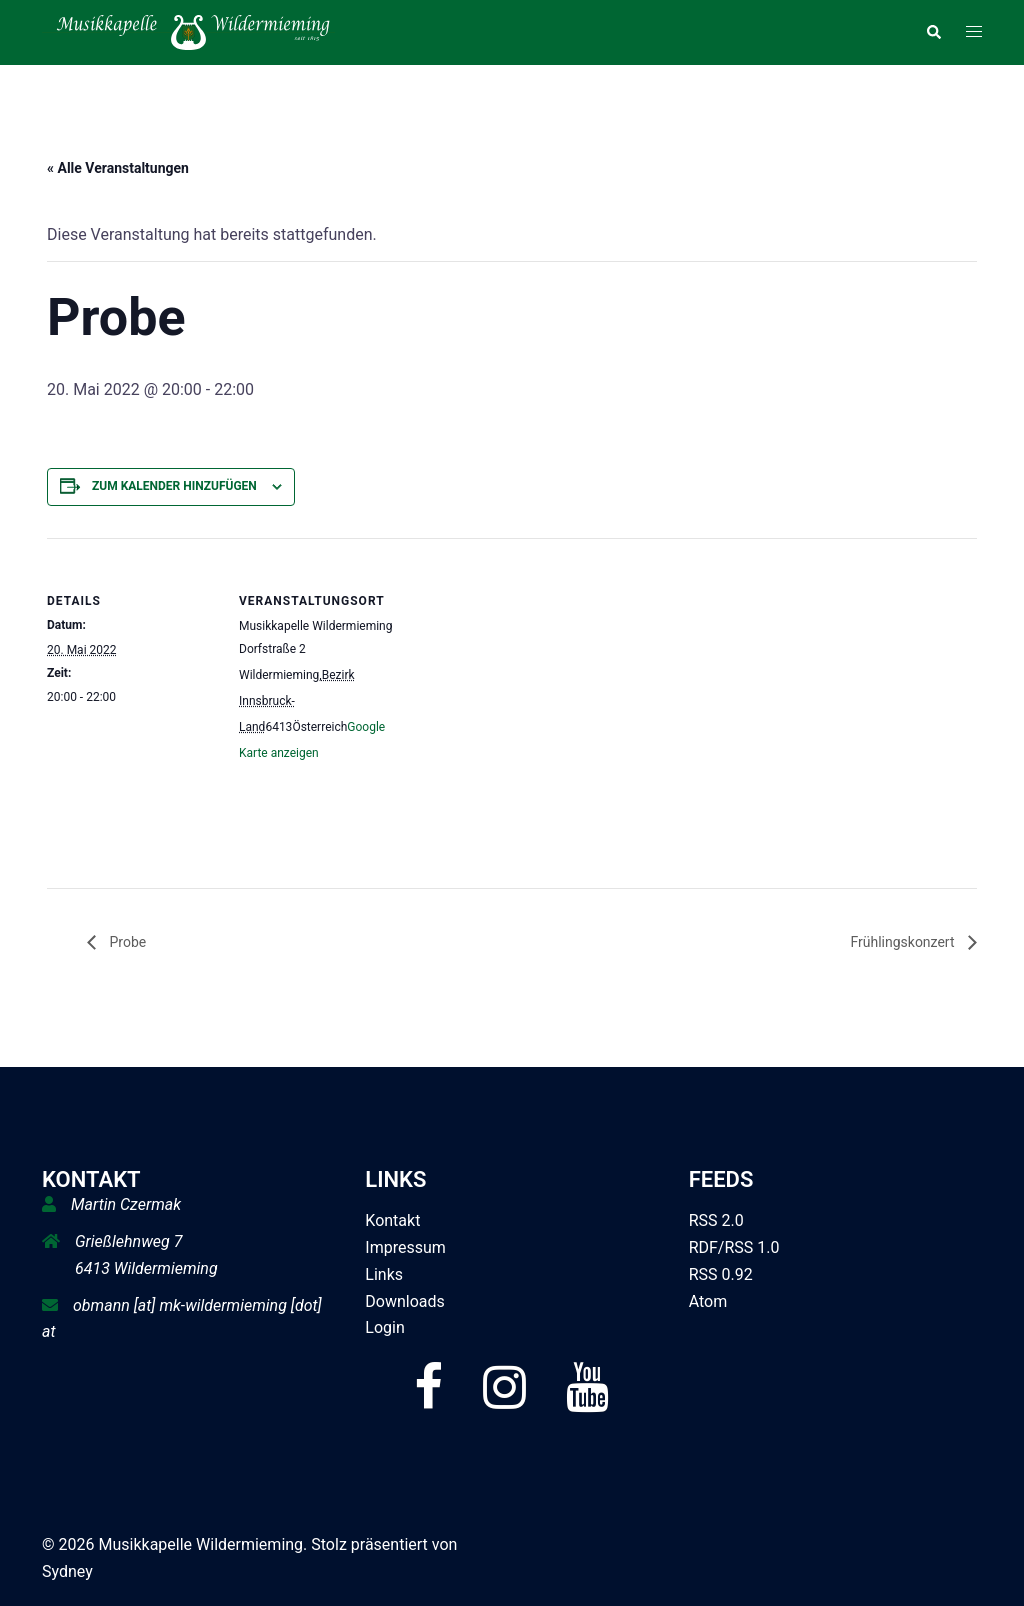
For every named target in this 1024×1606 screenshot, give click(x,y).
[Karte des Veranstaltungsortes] (536, 676)
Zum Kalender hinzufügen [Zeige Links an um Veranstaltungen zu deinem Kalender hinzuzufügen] (174, 486)
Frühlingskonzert (904, 942)
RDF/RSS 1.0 (734, 1247)
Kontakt (392, 1220)
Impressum (405, 1247)
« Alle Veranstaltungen (118, 168)
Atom (708, 1301)
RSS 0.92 (721, 1274)
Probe (126, 942)
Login (384, 1327)
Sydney (67, 1571)
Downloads (404, 1301)
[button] (933, 32)
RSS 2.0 (716, 1220)
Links (384, 1274)
